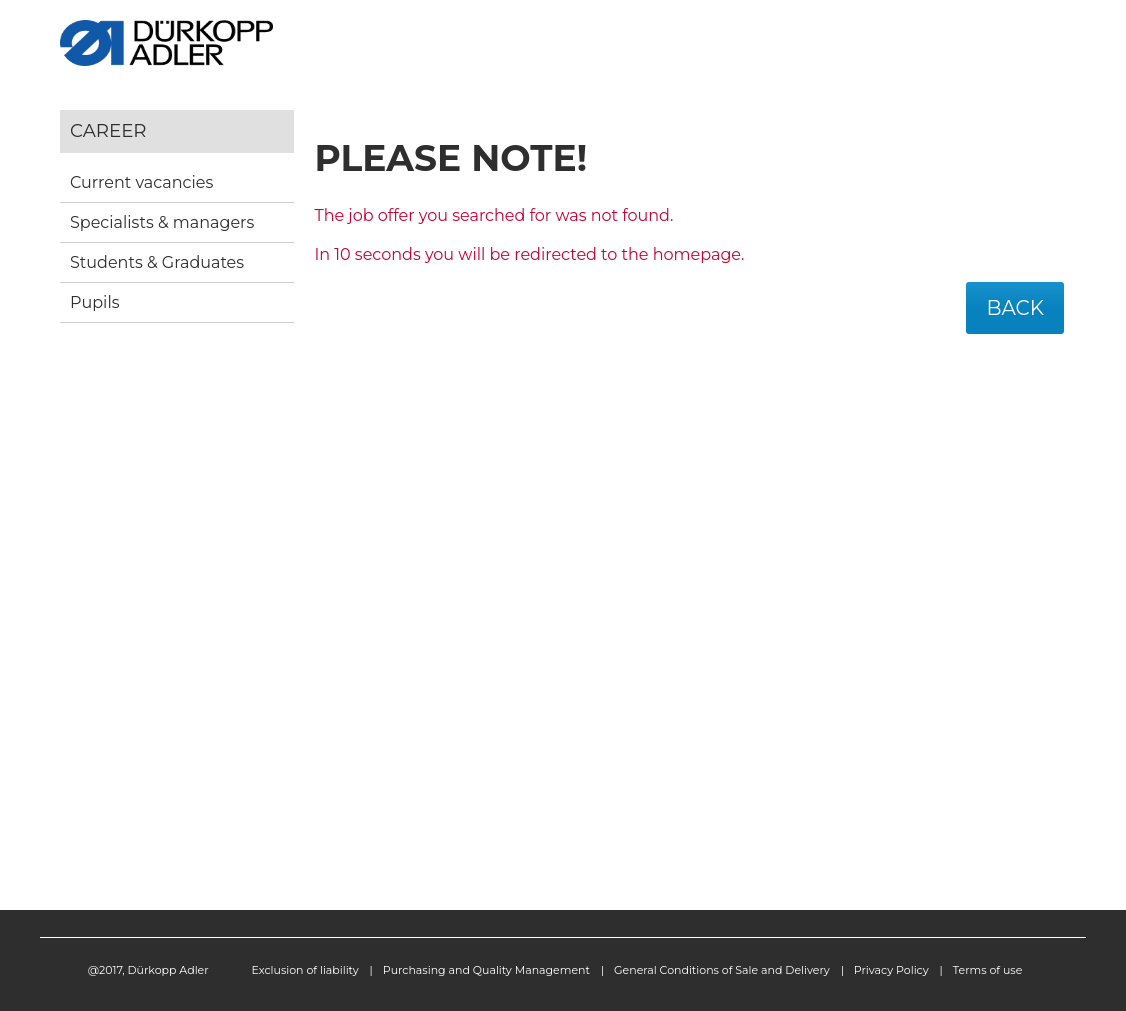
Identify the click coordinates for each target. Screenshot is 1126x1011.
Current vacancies (141, 182)
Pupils (95, 302)
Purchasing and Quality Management (486, 970)
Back (1015, 308)
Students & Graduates (157, 262)
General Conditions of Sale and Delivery (722, 970)
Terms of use (988, 970)
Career (108, 130)
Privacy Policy (891, 970)
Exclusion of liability (305, 970)
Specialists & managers (162, 222)
